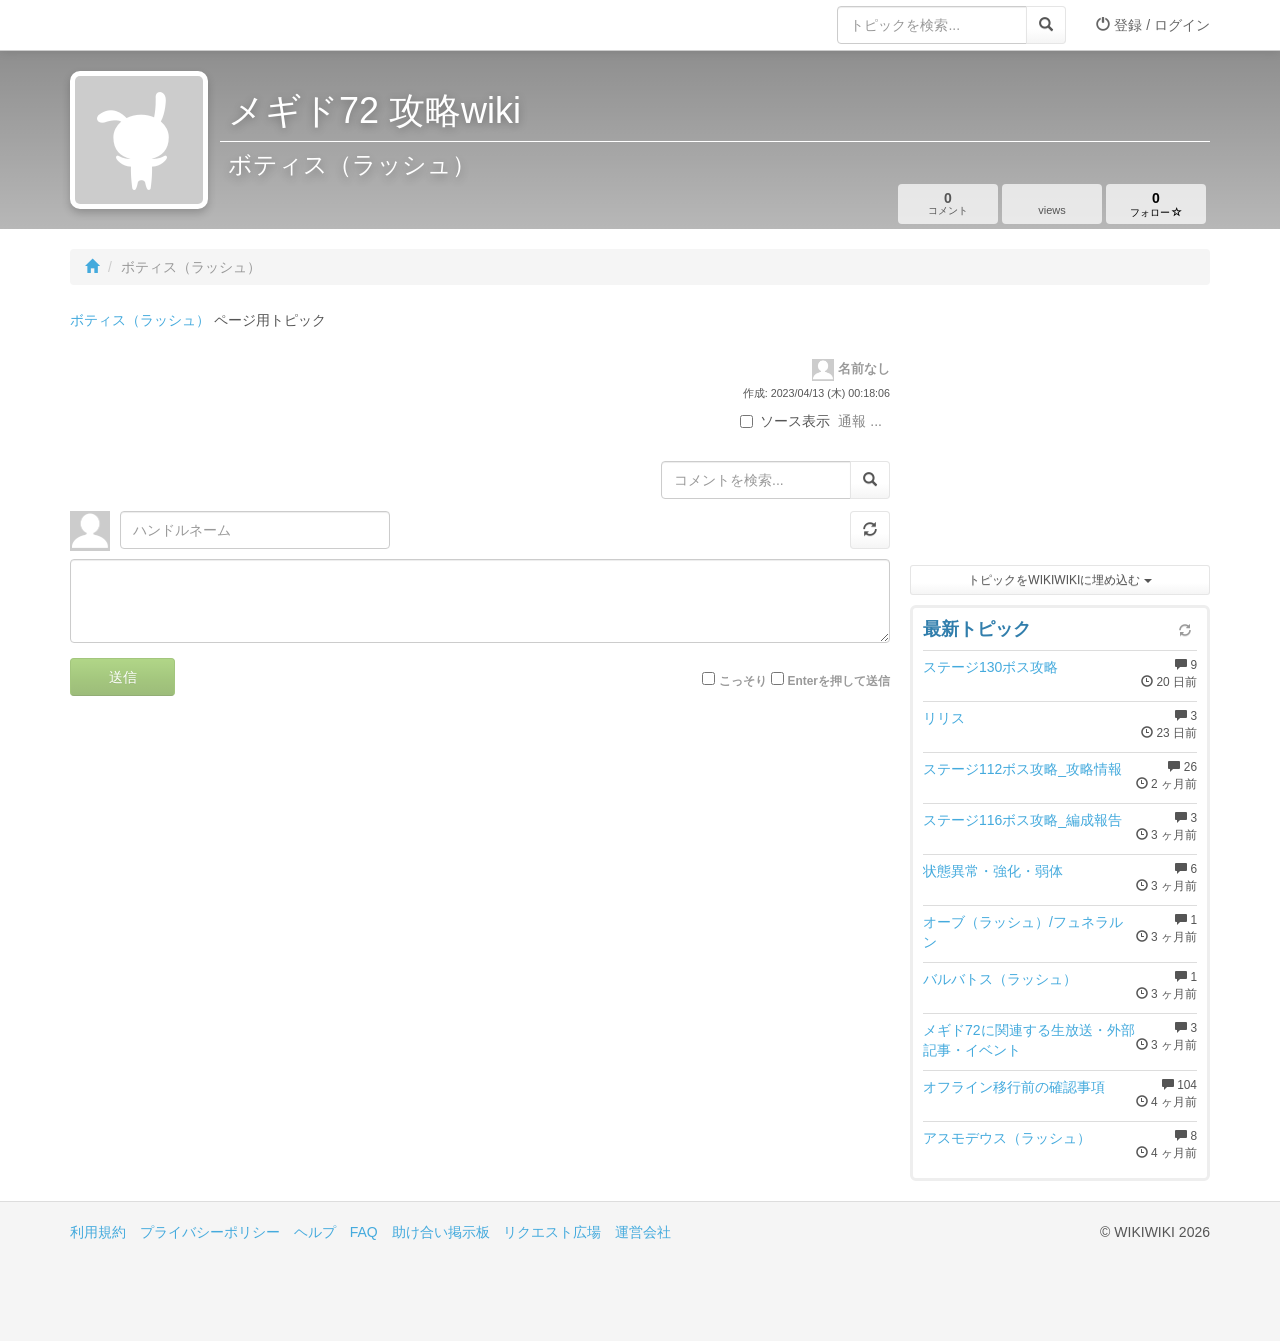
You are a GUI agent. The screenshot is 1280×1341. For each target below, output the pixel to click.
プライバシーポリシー (210, 1232)
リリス (944, 718)
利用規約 (98, 1232)
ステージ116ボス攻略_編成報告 (1022, 820)
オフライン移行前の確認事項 (1014, 1087)
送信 (123, 677)
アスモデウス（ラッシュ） (1007, 1138)
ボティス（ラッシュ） (140, 320)
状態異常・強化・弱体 (993, 871)
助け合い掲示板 (441, 1232)
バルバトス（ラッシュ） (1000, 979)
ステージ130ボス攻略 (990, 667)
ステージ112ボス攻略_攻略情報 (1022, 769)
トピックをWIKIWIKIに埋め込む (1059, 580)
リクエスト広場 (552, 1232)
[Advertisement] (1060, 430)
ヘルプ (315, 1232)
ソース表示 (785, 421)
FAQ (364, 1232)
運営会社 (643, 1232)
